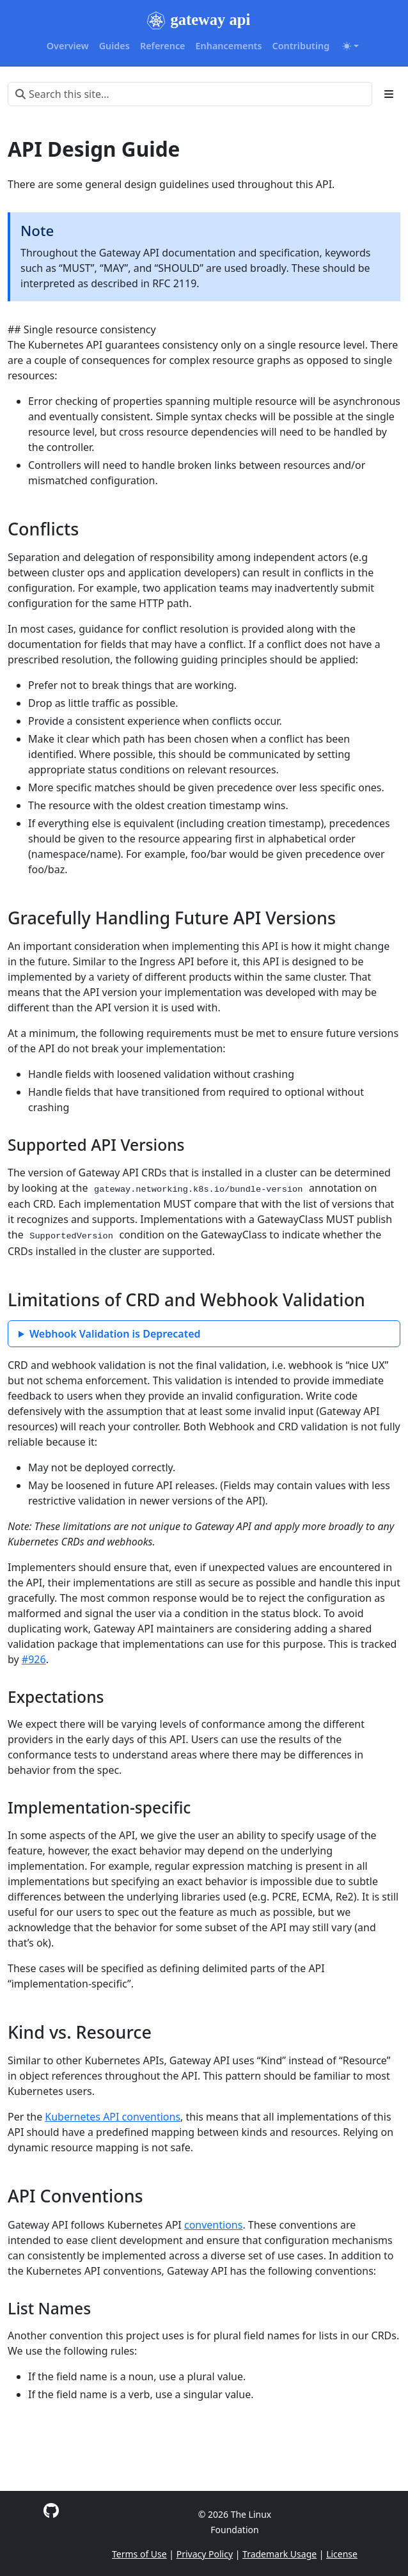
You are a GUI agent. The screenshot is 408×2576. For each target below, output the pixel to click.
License (341, 2554)
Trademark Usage (279, 2554)
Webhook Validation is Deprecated (115, 1334)
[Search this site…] (190, 94)
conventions (213, 2225)
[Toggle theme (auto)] (350, 46)
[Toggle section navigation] (388, 94)
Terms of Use (139, 2554)
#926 (34, 1659)
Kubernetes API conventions (112, 2117)
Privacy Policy (205, 2554)
